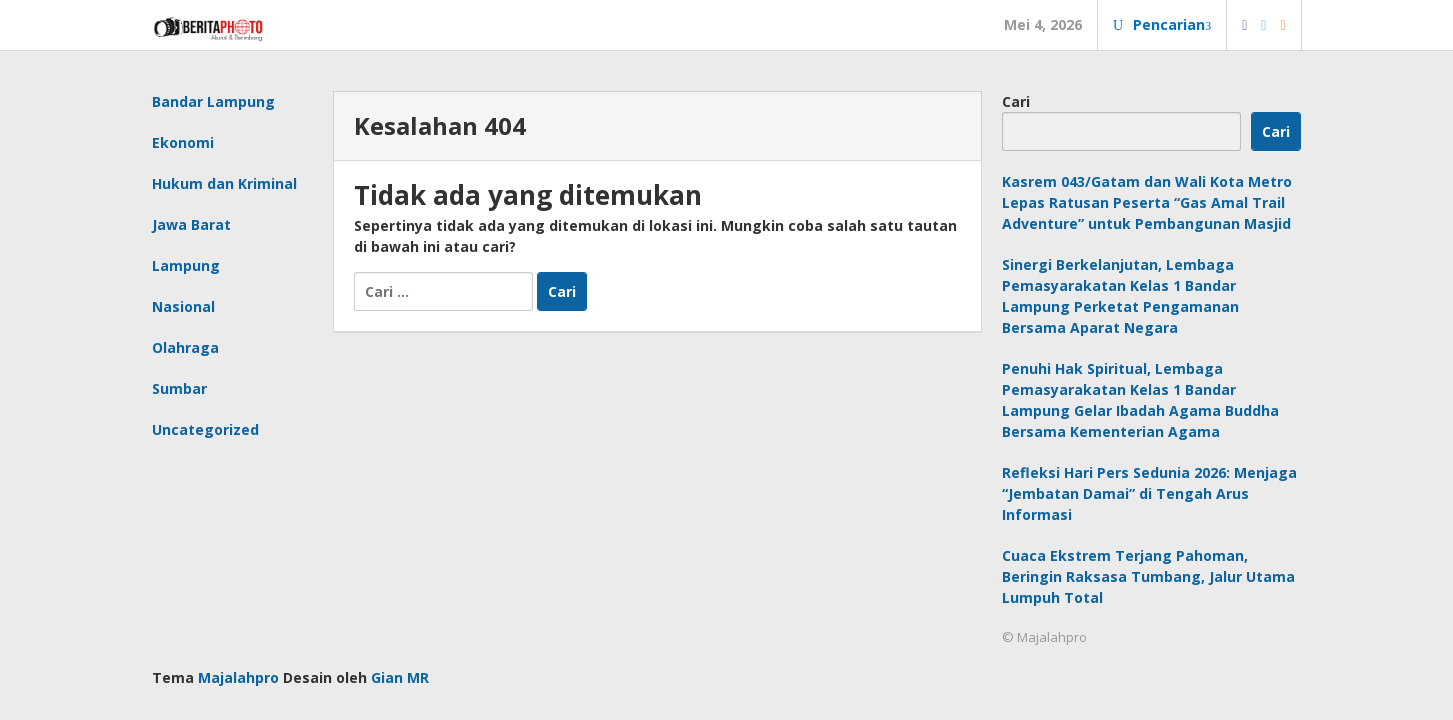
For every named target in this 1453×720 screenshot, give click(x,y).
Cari (1016, 101)
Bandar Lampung (213, 101)
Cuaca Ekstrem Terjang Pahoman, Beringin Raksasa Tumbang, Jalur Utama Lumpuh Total (1148, 576)
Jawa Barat (191, 224)
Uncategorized (205, 429)
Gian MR (400, 677)
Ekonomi (183, 142)
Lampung (186, 265)
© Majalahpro (1044, 637)
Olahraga (185, 347)
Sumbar (179, 388)
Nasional (183, 306)
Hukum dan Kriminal (224, 183)
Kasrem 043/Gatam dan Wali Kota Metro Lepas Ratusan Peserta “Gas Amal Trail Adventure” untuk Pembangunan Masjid (1147, 202)
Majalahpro (238, 677)
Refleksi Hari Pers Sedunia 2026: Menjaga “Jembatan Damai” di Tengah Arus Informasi (1149, 493)
